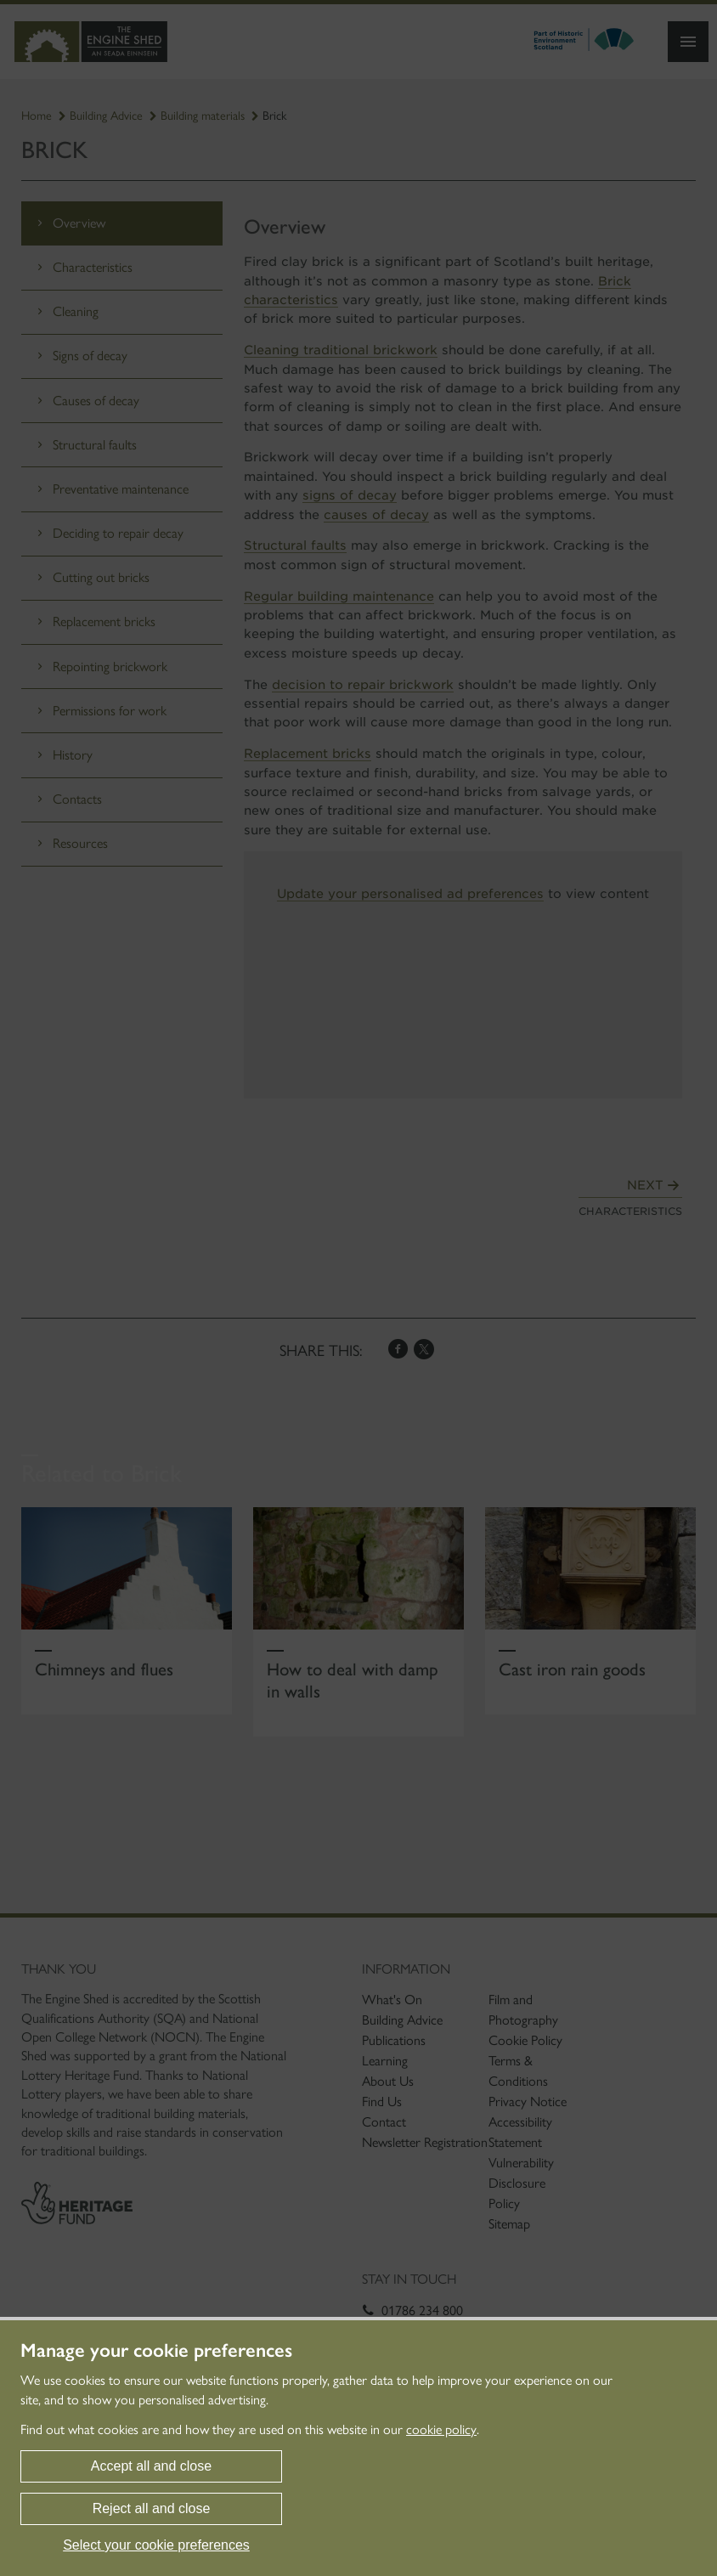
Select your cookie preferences (156, 2545)
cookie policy (441, 2429)
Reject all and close (152, 2508)
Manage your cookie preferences (156, 2351)
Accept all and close (151, 2466)
